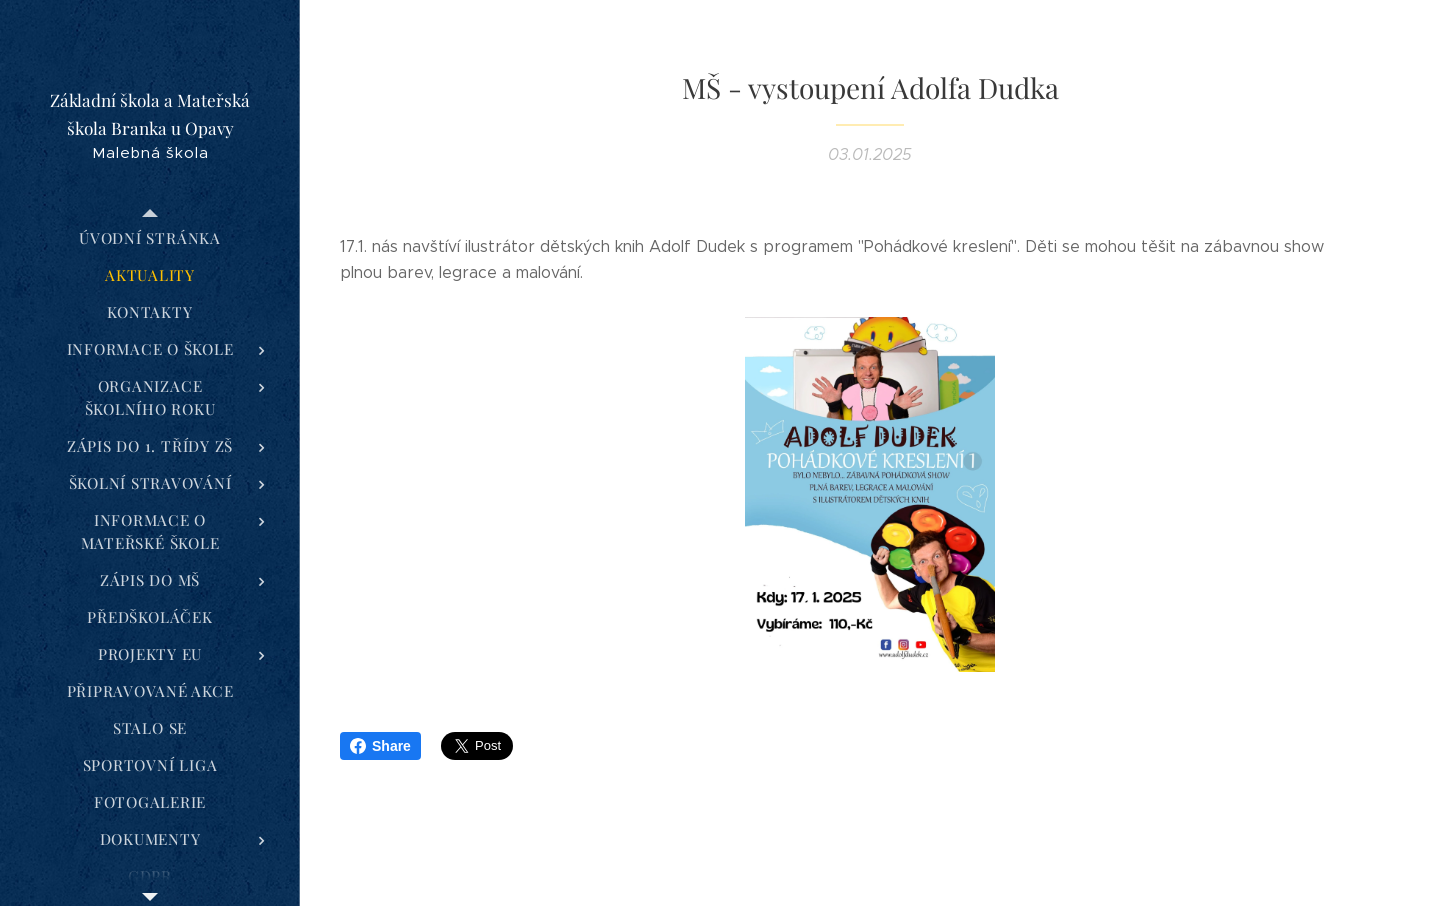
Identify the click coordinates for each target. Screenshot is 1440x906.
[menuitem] (150, 238)
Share (380, 746)
